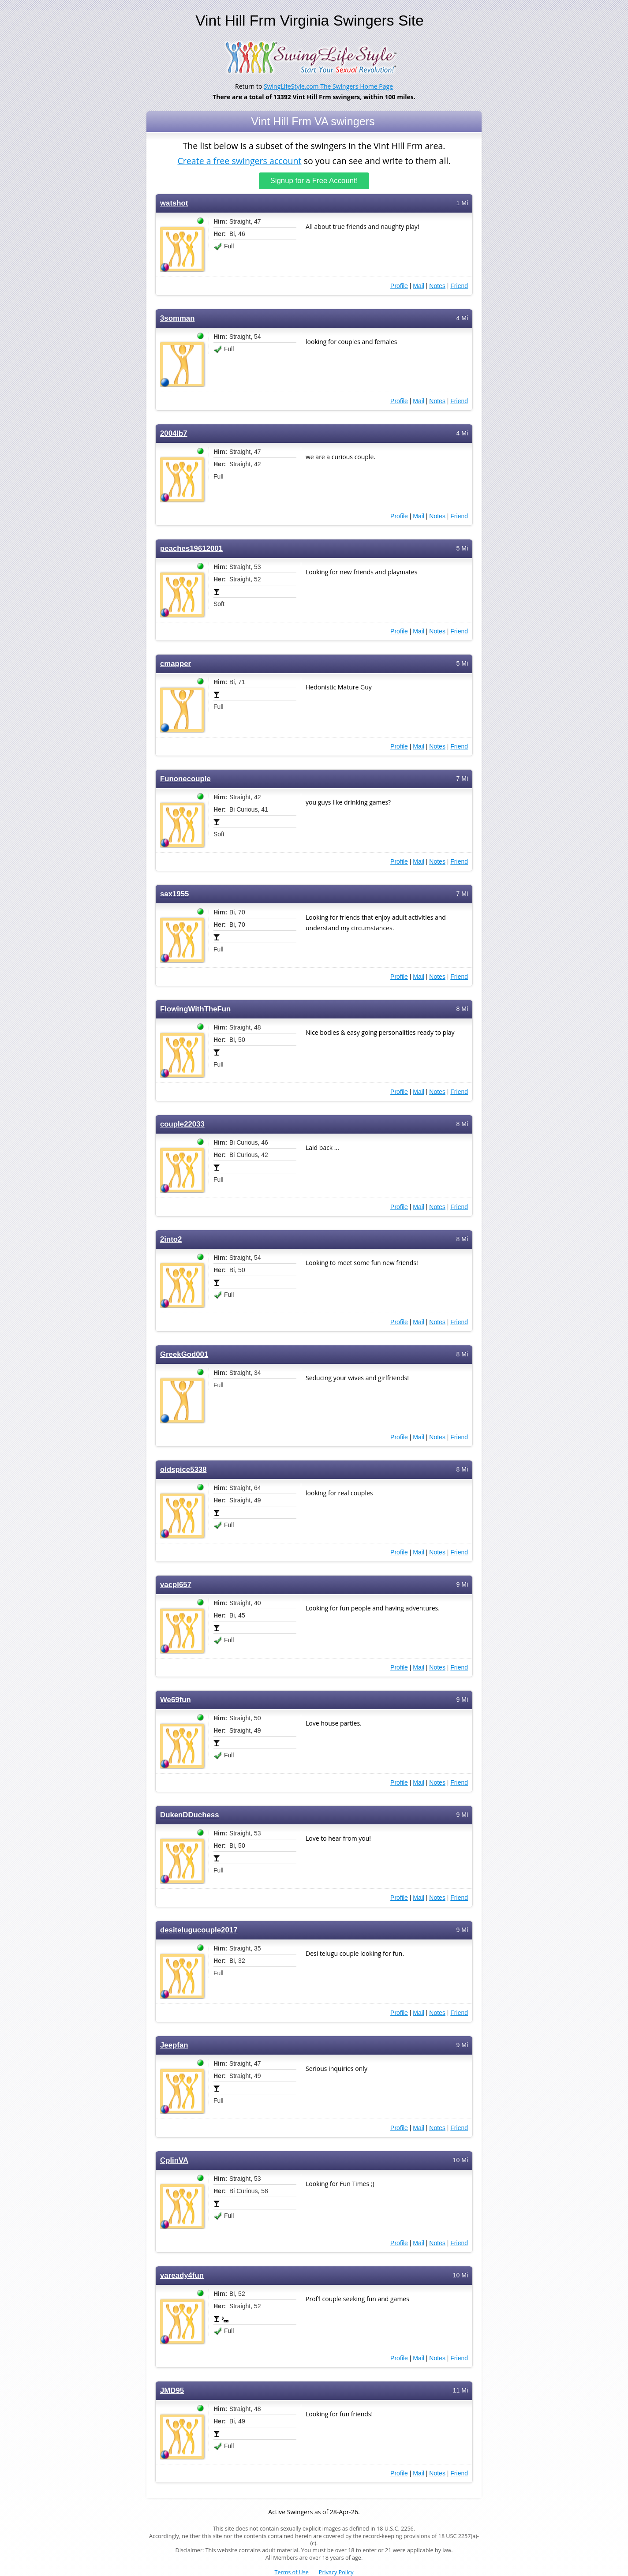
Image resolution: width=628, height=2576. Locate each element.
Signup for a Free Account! (314, 180)
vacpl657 (175, 1584)
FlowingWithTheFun (195, 1009)
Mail (418, 285)
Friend (459, 285)
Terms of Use (292, 2572)
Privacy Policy (336, 2572)
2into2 (171, 1239)
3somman (177, 318)
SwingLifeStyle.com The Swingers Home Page (328, 86)
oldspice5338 (183, 1469)
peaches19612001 (191, 548)
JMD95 (172, 2390)
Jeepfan (174, 2045)
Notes (437, 285)
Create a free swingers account (239, 160)
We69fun (175, 1700)
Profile (399, 285)
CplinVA (174, 2160)
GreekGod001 (184, 1354)
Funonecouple (185, 779)
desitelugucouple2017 (199, 1930)
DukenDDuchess (189, 1815)
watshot (174, 203)
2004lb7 (173, 433)
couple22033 (182, 1124)
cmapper (175, 663)
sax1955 (174, 894)
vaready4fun (182, 2275)
